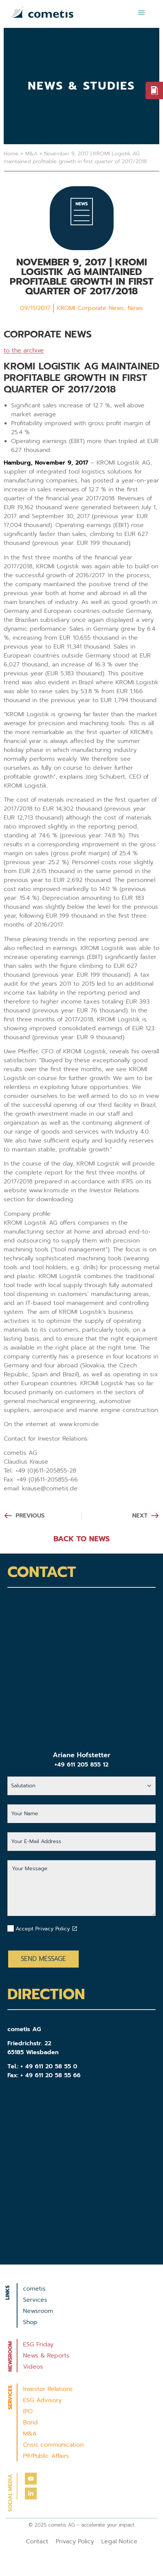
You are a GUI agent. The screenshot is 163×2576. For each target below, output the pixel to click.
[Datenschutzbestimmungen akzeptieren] (75, 1929)
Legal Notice (119, 2541)
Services (35, 2299)
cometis (34, 2288)
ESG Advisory (42, 2400)
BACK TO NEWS (81, 1538)
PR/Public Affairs (46, 2455)
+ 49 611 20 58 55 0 (48, 2066)
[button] (141, 12)
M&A (31, 154)
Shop (30, 2322)
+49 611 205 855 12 (81, 1764)
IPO (28, 2411)
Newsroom (38, 2311)
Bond (30, 2422)
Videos (33, 2366)
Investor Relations (48, 2389)
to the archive (24, 350)
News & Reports (46, 2355)
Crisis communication (53, 2444)
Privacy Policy (75, 2541)
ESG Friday (38, 2344)
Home (11, 154)
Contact (37, 2541)
